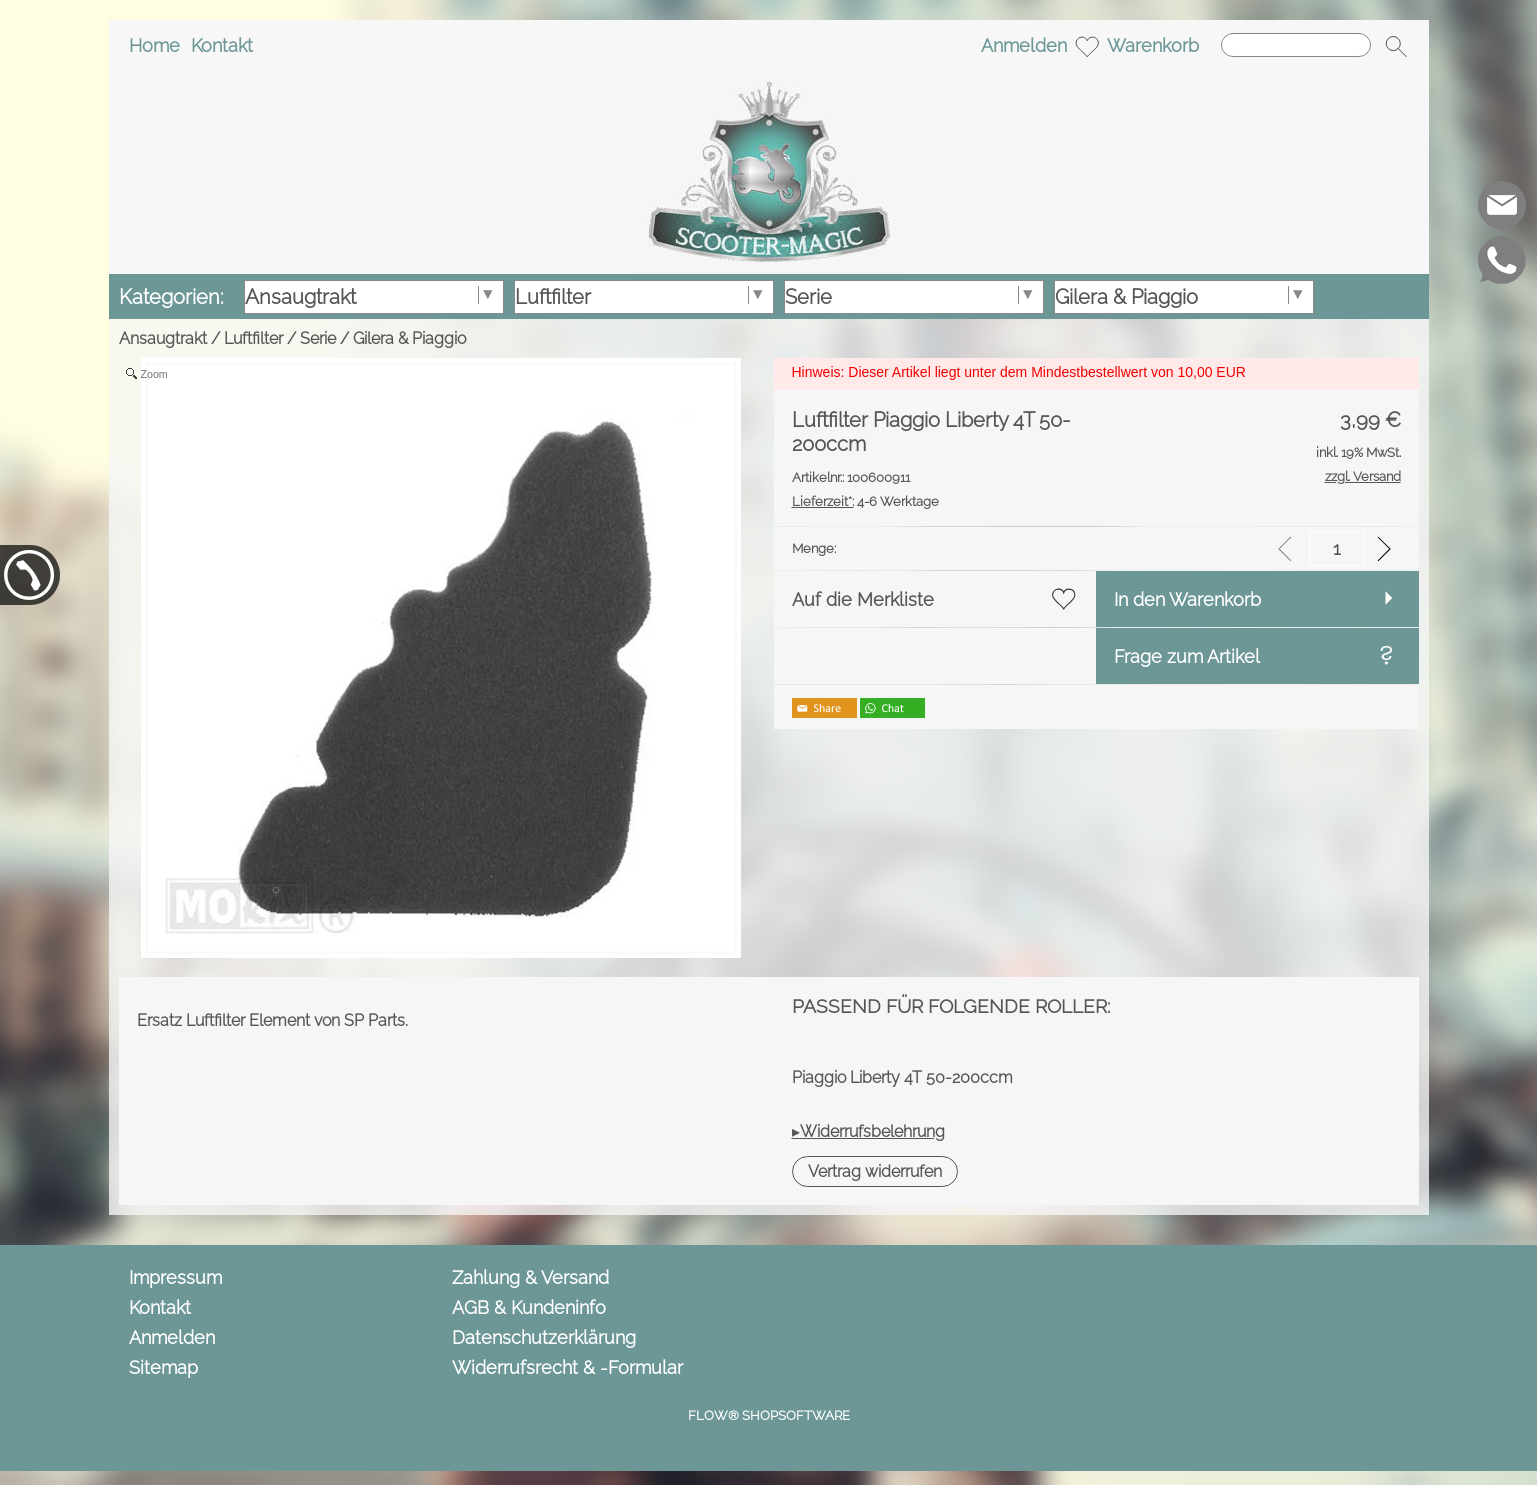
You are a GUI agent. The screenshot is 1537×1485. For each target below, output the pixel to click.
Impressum (175, 1277)
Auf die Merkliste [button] (863, 599)
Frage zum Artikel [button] (1187, 656)
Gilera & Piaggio (409, 338)
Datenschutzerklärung (544, 1337)
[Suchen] (1296, 45)
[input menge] (1336, 548)
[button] (1396, 46)
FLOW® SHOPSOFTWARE (769, 1415)
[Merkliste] (1087, 46)
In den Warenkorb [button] (1187, 599)
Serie (318, 338)
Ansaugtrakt (163, 338)
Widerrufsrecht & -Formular (567, 1367)
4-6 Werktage (865, 501)
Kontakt (222, 45)
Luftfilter (253, 338)
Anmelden (1024, 45)
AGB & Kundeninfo (529, 1307)
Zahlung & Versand (530, 1277)
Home (154, 45)
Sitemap (163, 1367)
